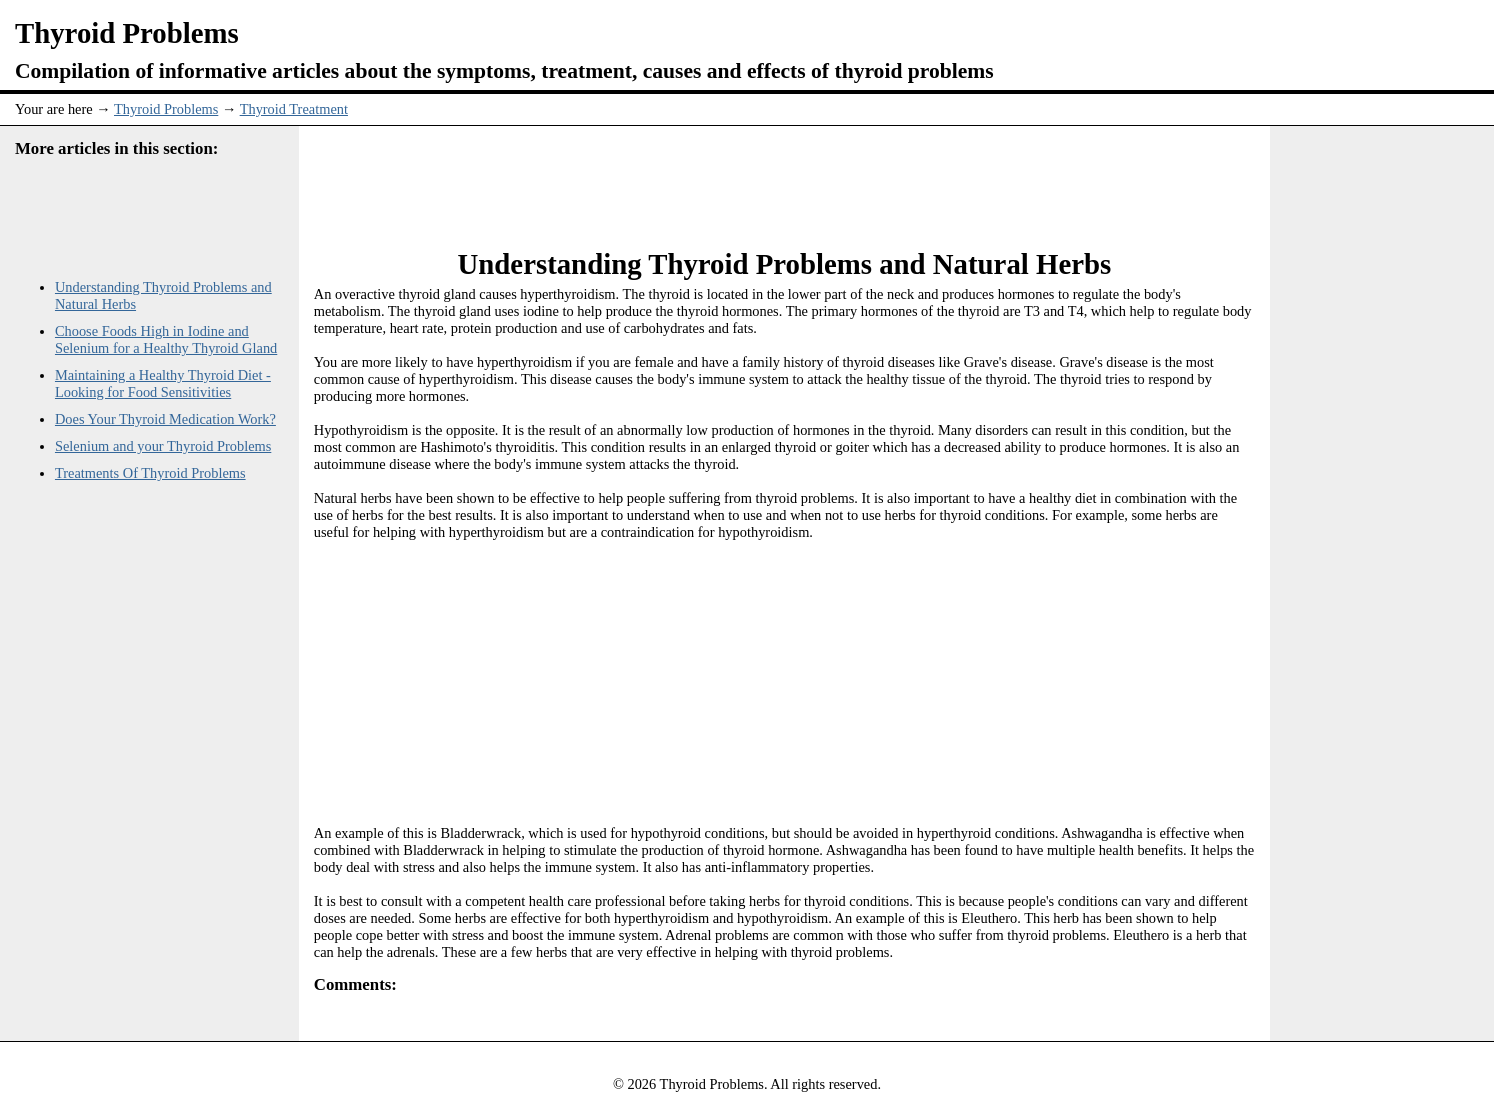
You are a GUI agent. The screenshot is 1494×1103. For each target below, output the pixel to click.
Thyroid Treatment (294, 109)
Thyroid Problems (166, 109)
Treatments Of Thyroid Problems (150, 473)
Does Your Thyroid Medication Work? (165, 419)
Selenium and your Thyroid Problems (163, 446)
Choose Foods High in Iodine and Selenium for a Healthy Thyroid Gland (166, 339)
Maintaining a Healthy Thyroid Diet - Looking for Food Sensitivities (163, 383)
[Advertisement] (784, 176)
